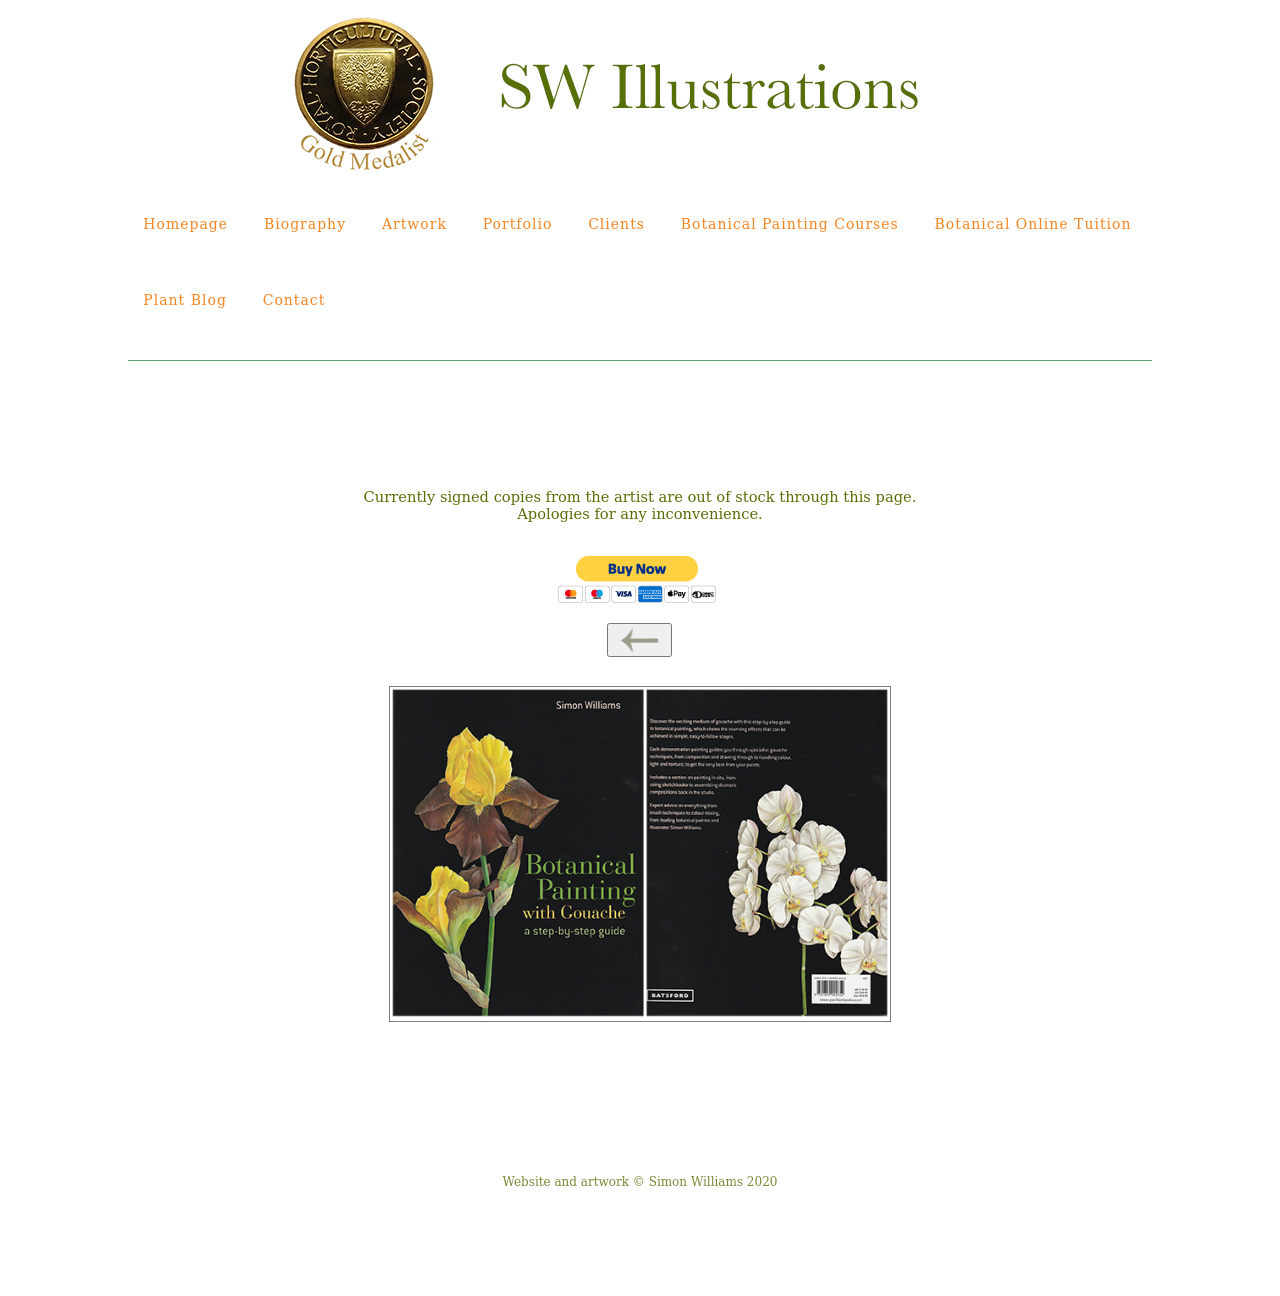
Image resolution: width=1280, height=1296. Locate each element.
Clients (616, 224)
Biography (305, 224)
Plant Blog (185, 300)
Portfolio (518, 224)
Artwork (414, 224)
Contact (294, 300)
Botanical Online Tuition (1033, 224)
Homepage (185, 224)
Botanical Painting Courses (790, 224)
